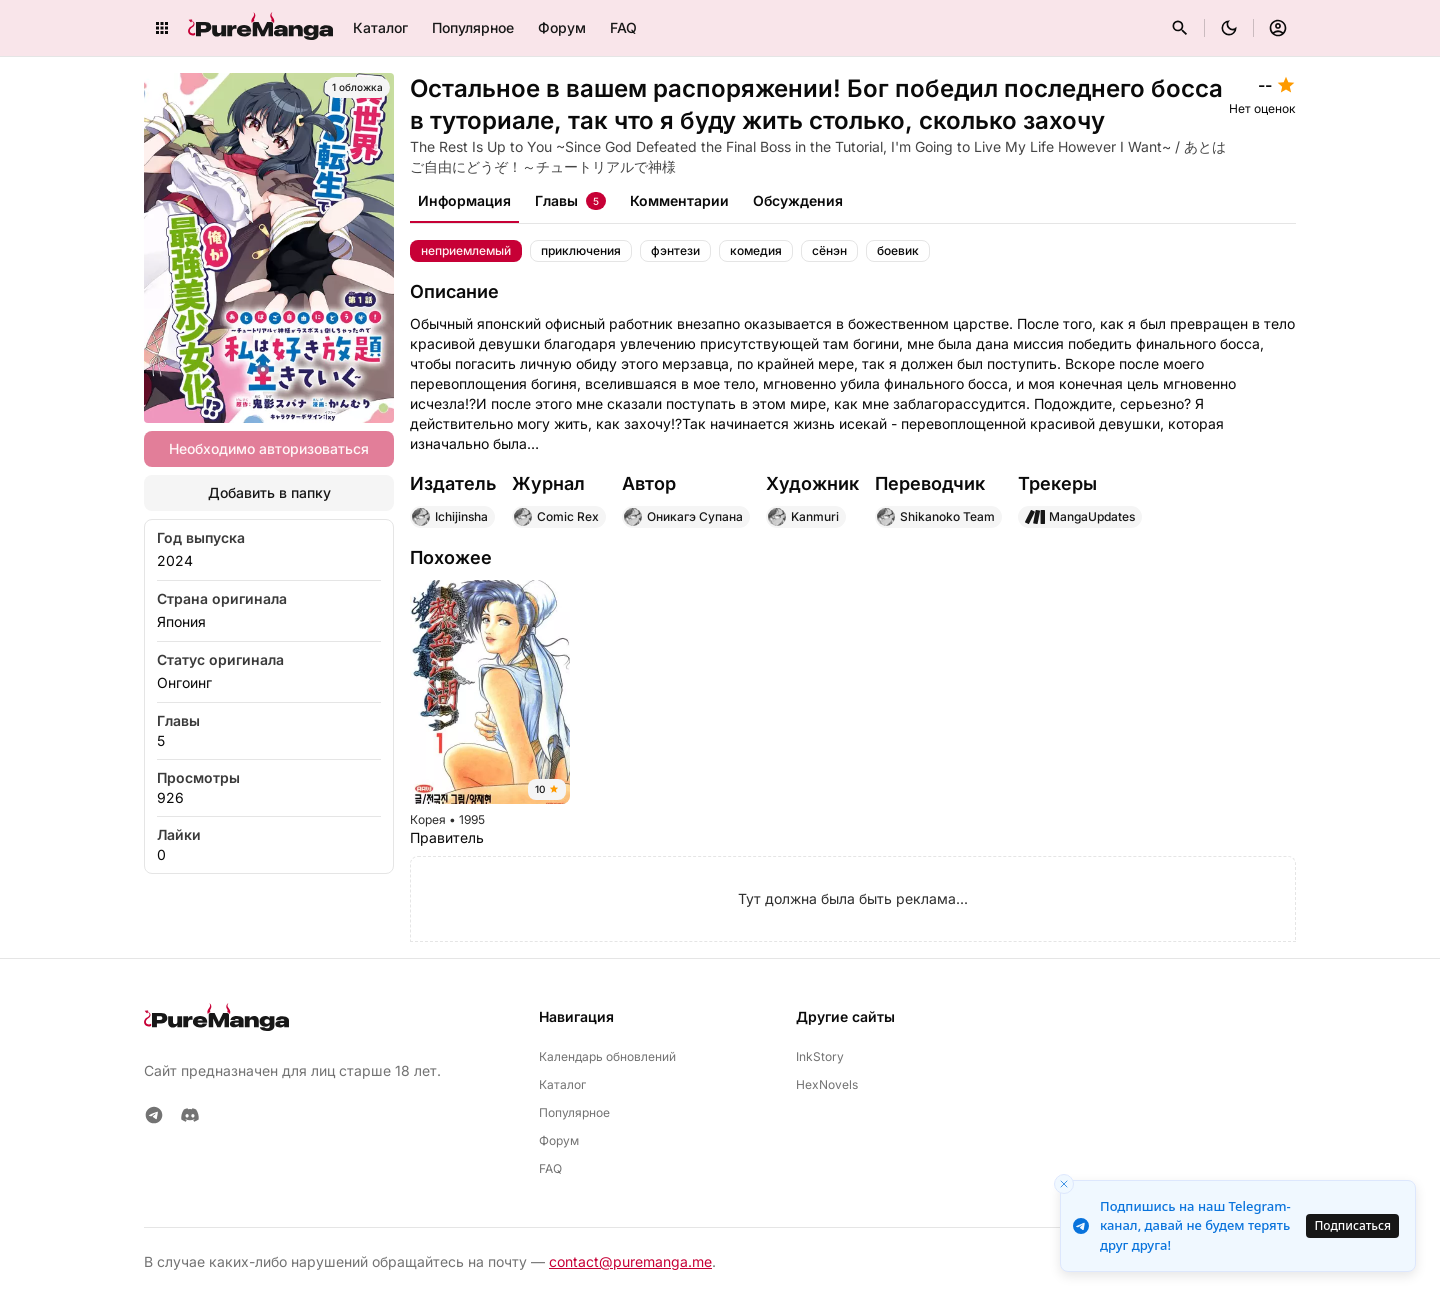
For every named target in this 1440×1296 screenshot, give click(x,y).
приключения (581, 250)
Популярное (473, 27)
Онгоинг (184, 682)
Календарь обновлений (607, 1056)
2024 (175, 560)
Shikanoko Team (935, 517)
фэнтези (675, 250)
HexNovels (827, 1084)
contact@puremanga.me (630, 1261)
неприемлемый (466, 250)
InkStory (820, 1056)
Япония (181, 621)
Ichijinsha (449, 517)
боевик (898, 250)
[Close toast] (1064, 1184)
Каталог (380, 27)
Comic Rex (556, 517)
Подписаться (1352, 1225)
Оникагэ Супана (683, 517)
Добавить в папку (269, 492)
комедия (756, 250)
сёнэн (829, 250)
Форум (562, 27)
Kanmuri (803, 517)
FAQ (623, 27)
